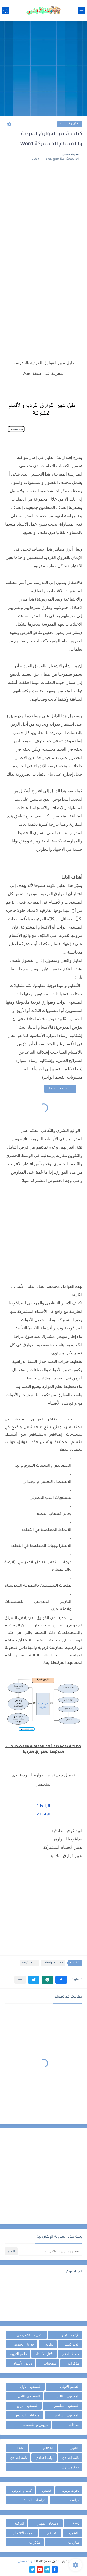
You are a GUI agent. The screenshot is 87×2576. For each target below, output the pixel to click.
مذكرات (73, 2363)
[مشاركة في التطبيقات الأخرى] (20, 1980)
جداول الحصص (23, 2344)
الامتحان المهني (48, 2523)
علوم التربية (29, 1963)
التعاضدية (51, 2533)
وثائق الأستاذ (22, 2363)
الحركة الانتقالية (23, 2533)
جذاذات (74, 2425)
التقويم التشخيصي (30, 2335)
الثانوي (74, 2448)
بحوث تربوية (70, 2490)
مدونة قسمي (26, 2561)
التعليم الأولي (69, 2387)
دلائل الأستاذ (44, 2354)
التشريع (73, 2533)
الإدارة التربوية (69, 2335)
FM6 (75, 2523)
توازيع (49, 2344)
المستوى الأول (30, 2387)
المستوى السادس (66, 2415)
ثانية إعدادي (18, 2457)
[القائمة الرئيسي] (81, 10)
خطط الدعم (70, 2354)
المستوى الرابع (27, 2406)
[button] (61, 1980)
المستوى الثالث (67, 2396)
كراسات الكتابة (34, 2500)
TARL (21, 2448)
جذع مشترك (70, 2467)
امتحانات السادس (27, 2415)
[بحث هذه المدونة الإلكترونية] (50, 2251)
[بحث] (5, 10)
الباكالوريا (47, 2448)
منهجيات (50, 2363)
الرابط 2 (43, 1815)
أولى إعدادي (45, 2457)
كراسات (73, 2500)
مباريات (73, 2542)
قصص (46, 2490)
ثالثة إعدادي (70, 2457)
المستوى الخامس (66, 2406)
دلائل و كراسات (69, 124)
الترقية (19, 2523)
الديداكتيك (72, 2344)
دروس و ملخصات (35, 2425)
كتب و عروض (22, 2490)
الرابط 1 (43, 1806)
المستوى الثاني (29, 2396)
